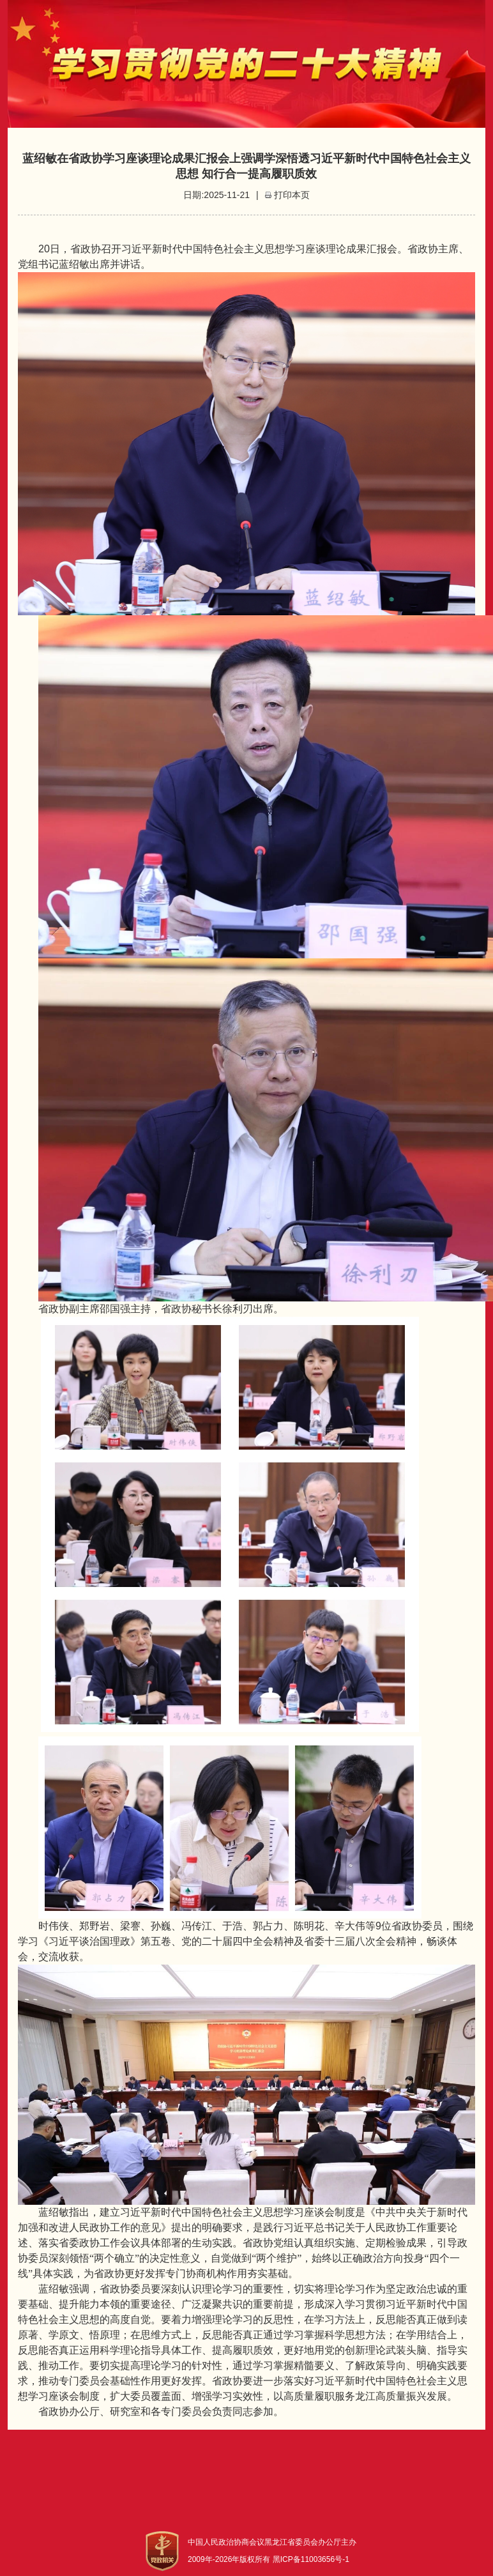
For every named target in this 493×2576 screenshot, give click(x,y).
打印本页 (292, 195)
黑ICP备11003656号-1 (311, 2559)
